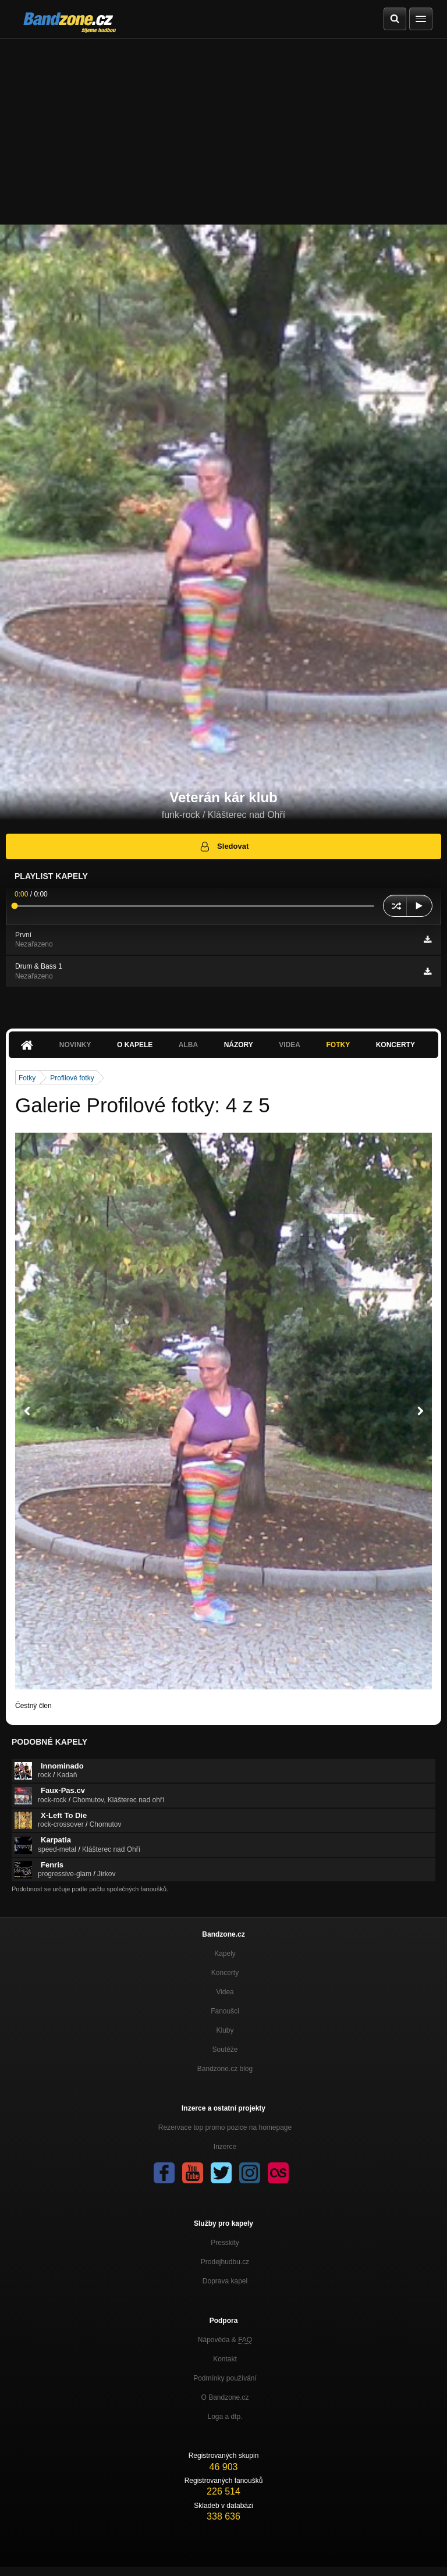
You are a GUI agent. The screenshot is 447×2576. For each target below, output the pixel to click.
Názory (238, 1045)
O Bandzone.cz (225, 2397)
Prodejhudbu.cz (225, 2262)
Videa (289, 1045)
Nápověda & (225, 2340)
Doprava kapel (225, 2281)
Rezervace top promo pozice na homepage (225, 2127)
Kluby (224, 2030)
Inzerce (225, 2147)
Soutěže (224, 2049)
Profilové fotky (72, 1078)
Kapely (225, 1953)
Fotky (338, 1045)
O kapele (134, 1045)
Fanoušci (225, 2011)
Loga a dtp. (224, 2417)
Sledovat (223, 846)
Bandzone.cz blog (225, 2069)
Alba (188, 1045)
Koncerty (395, 1045)
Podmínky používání (225, 2378)
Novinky (75, 1045)
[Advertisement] (223, 125)
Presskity (225, 2243)
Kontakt (225, 2359)
